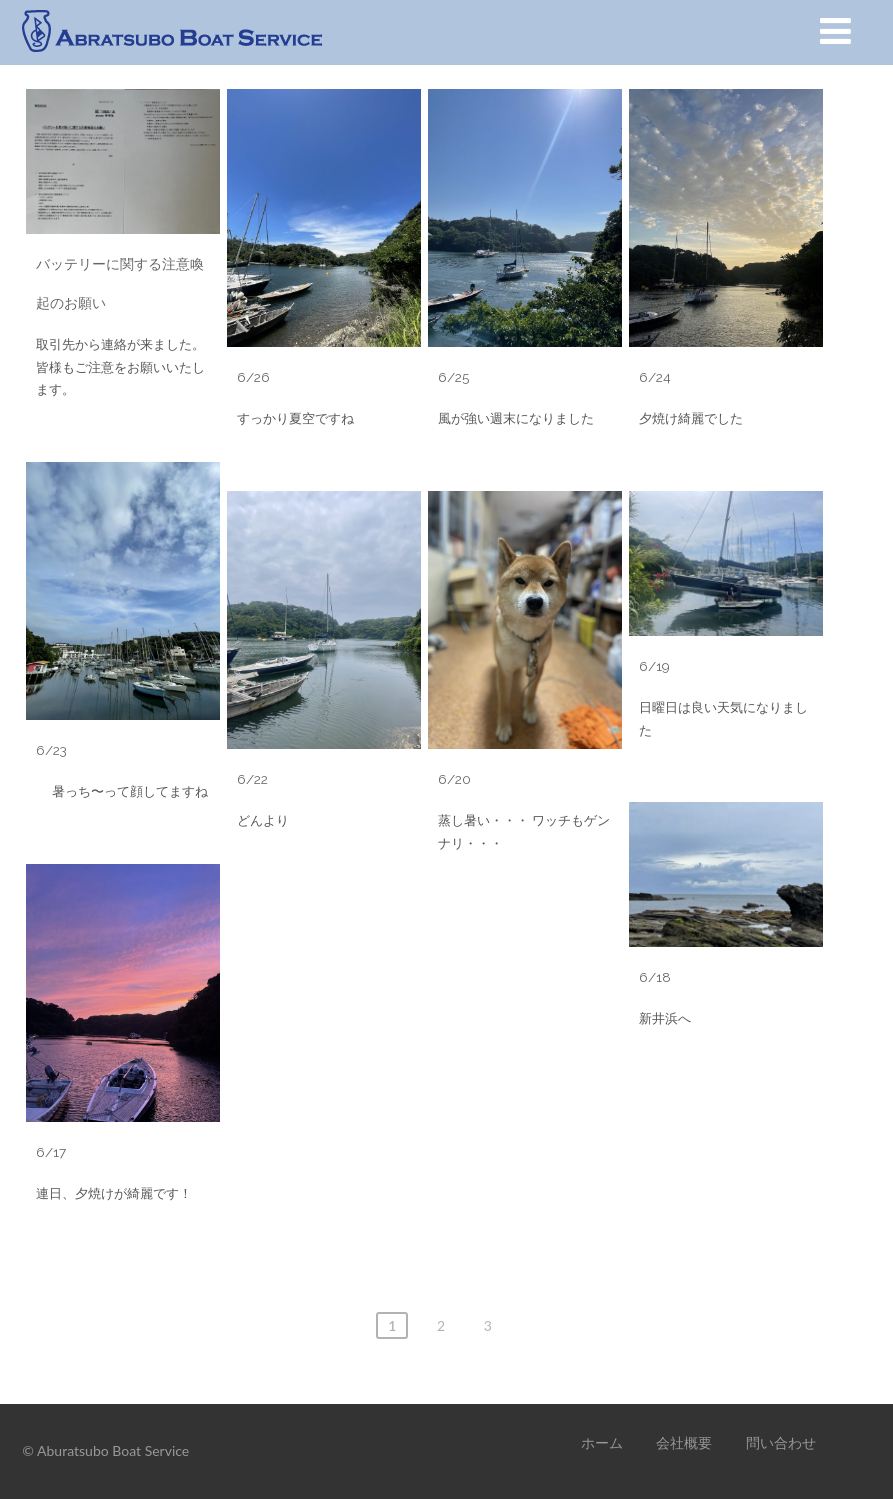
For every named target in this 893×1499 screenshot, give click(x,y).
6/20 (454, 779)
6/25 (453, 377)
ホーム (602, 1442)
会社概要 (684, 1442)
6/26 (253, 377)
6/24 (655, 377)
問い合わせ (781, 1442)
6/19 (654, 666)
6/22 (252, 779)
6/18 (655, 977)
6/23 (51, 750)
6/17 (51, 1152)
